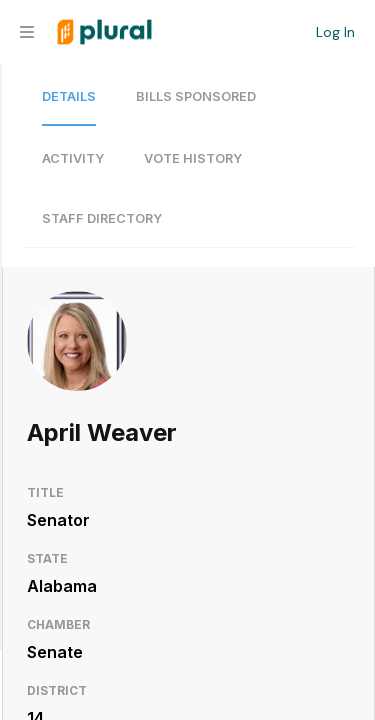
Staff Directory (102, 218)
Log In (335, 32)
